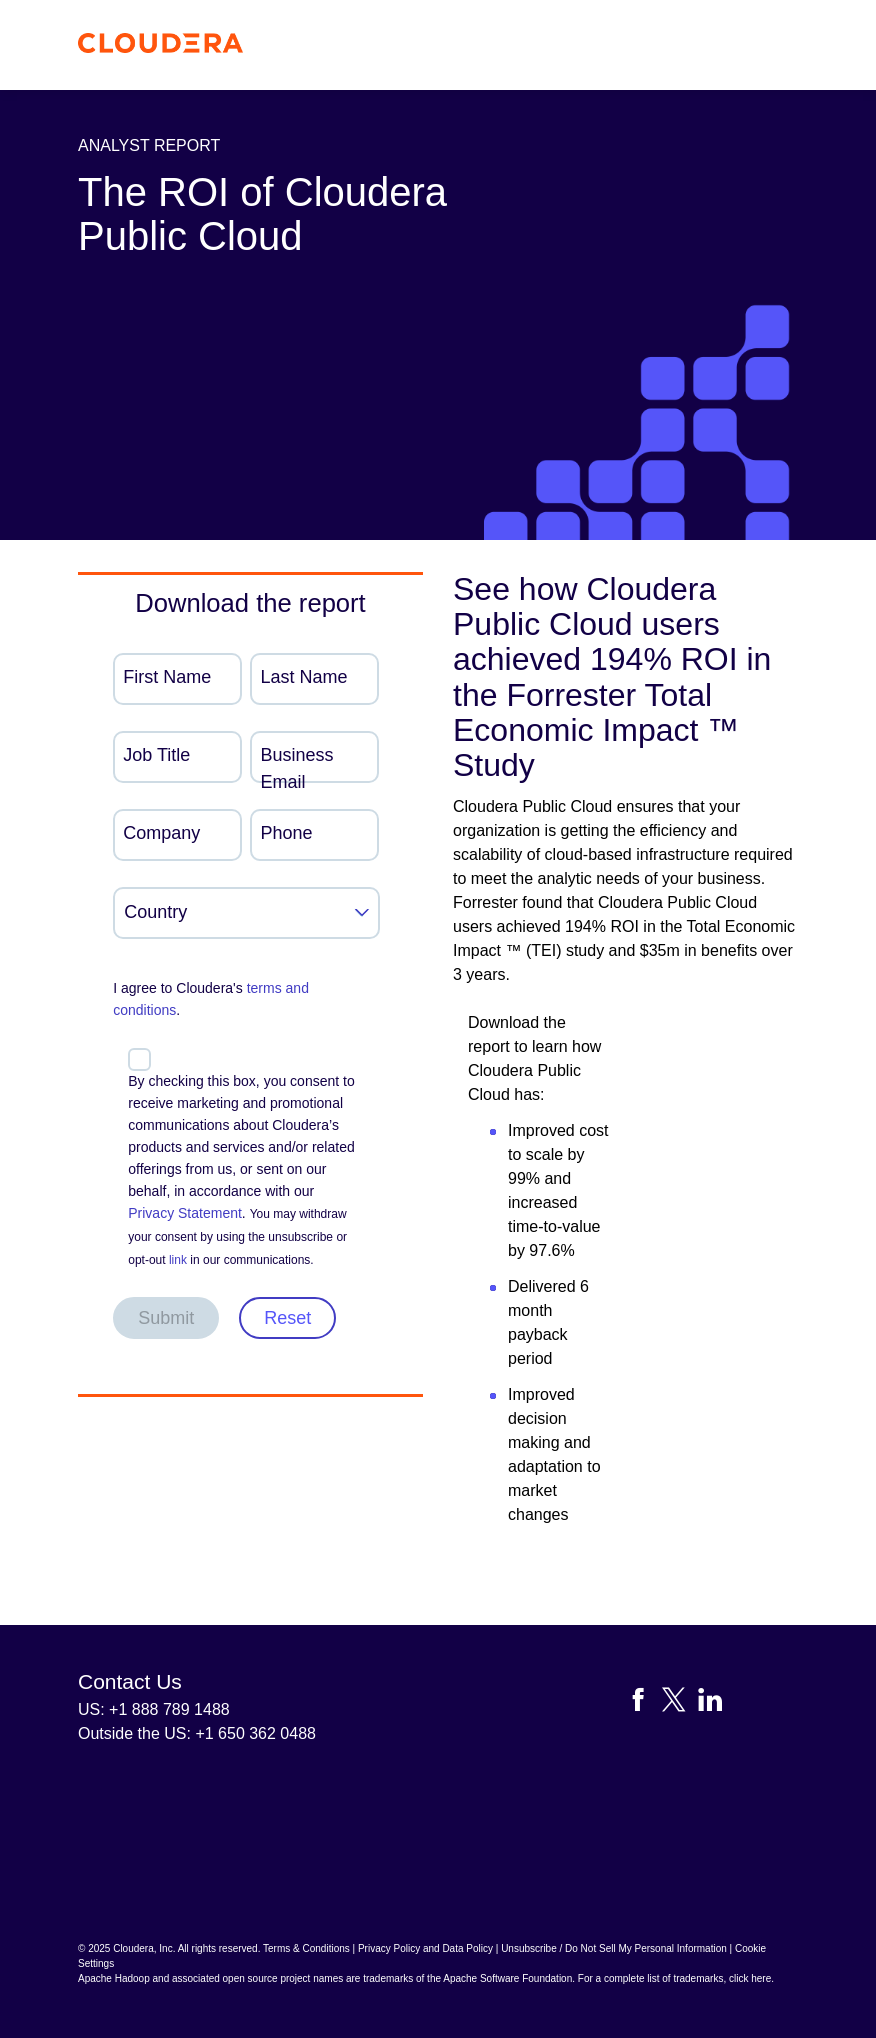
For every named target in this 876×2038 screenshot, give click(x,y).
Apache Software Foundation (507, 1978)
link (178, 1260)
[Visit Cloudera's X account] (680, 1703)
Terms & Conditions (306, 1948)
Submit (166, 1318)
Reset (287, 1318)
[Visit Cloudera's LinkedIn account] (710, 1703)
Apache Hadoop (114, 1978)
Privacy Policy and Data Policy (425, 1948)
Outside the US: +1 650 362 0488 (197, 1733)
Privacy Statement (185, 1213)
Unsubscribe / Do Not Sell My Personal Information (614, 1948)
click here (750, 1978)
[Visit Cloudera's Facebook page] (644, 1703)
